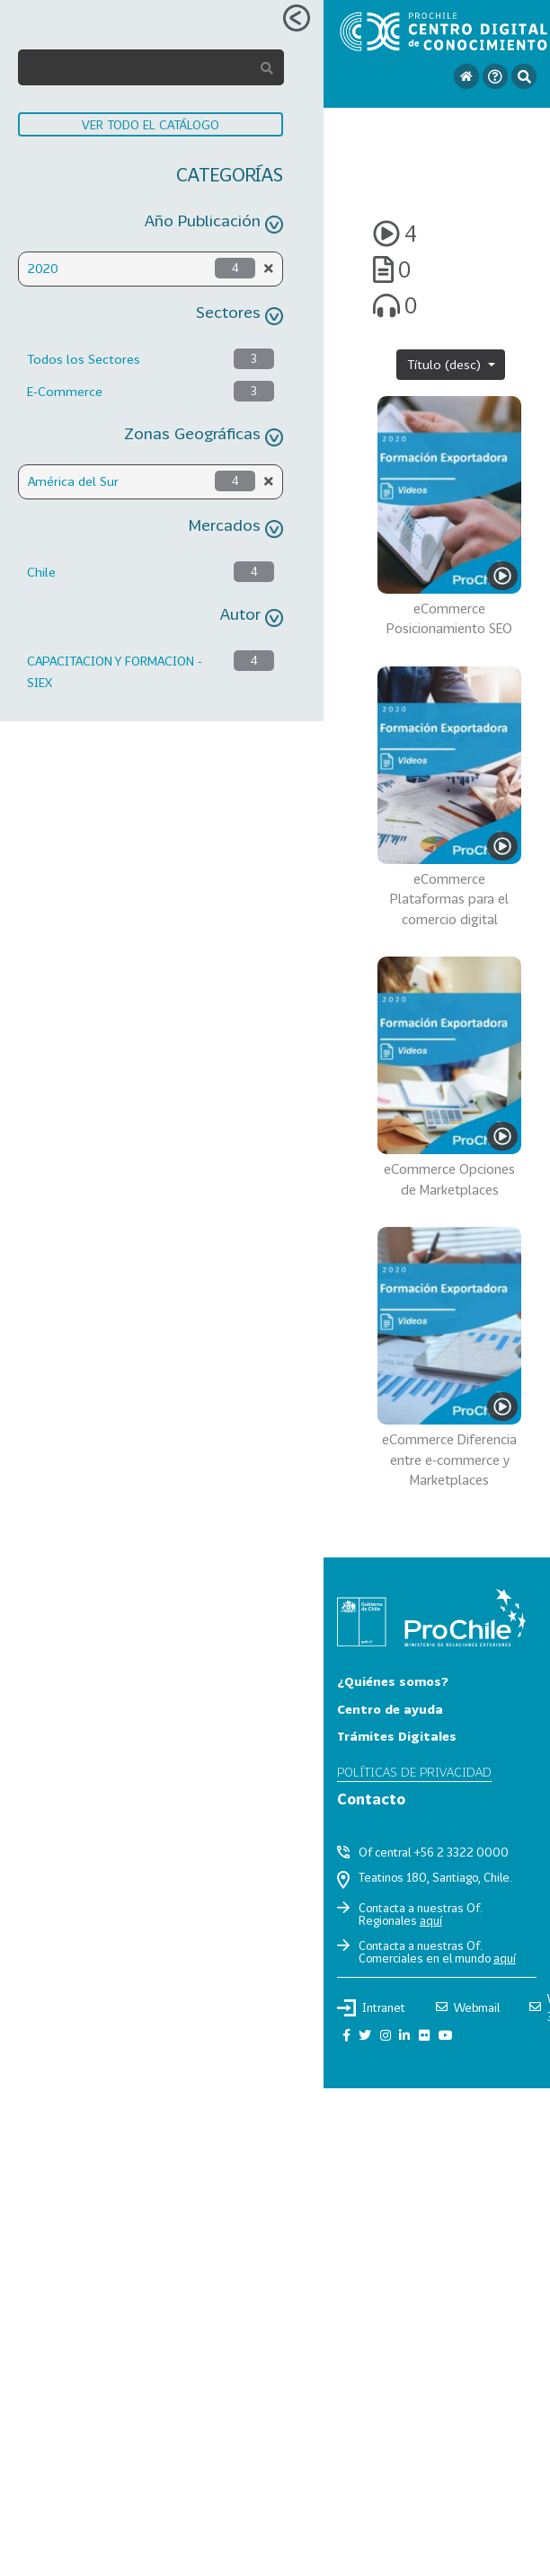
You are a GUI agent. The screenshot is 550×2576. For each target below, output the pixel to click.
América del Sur (73, 481)
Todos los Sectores (83, 358)
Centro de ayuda (390, 1708)
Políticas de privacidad (414, 1771)
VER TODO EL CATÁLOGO (150, 124)
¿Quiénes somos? (392, 1681)
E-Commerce (64, 391)
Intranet (371, 2007)
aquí (431, 1920)
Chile (41, 571)
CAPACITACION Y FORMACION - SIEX (114, 671)
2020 (43, 268)
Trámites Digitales (397, 1735)
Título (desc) (445, 364)
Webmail (468, 2007)
